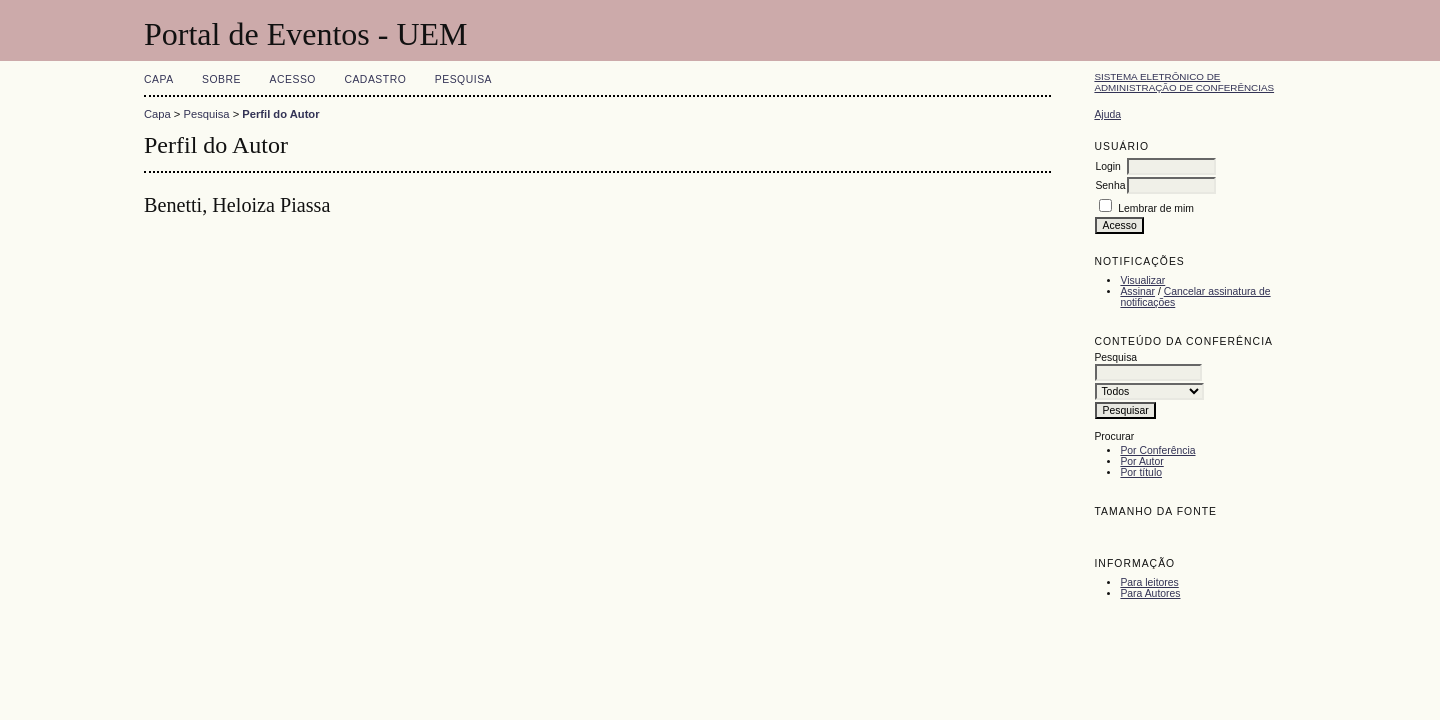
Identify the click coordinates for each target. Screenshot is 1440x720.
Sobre (221, 79)
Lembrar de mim (1156, 208)
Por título (1141, 472)
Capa (159, 79)
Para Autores (1150, 593)
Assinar (1137, 291)
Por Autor (1141, 461)
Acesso (293, 79)
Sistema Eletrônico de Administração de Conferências (1184, 82)
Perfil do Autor (280, 114)
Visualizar (1142, 280)
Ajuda (1107, 114)
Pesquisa (463, 79)
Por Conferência (1157, 450)
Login (1107, 166)
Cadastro (375, 79)
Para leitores (1149, 582)
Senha (1110, 185)
